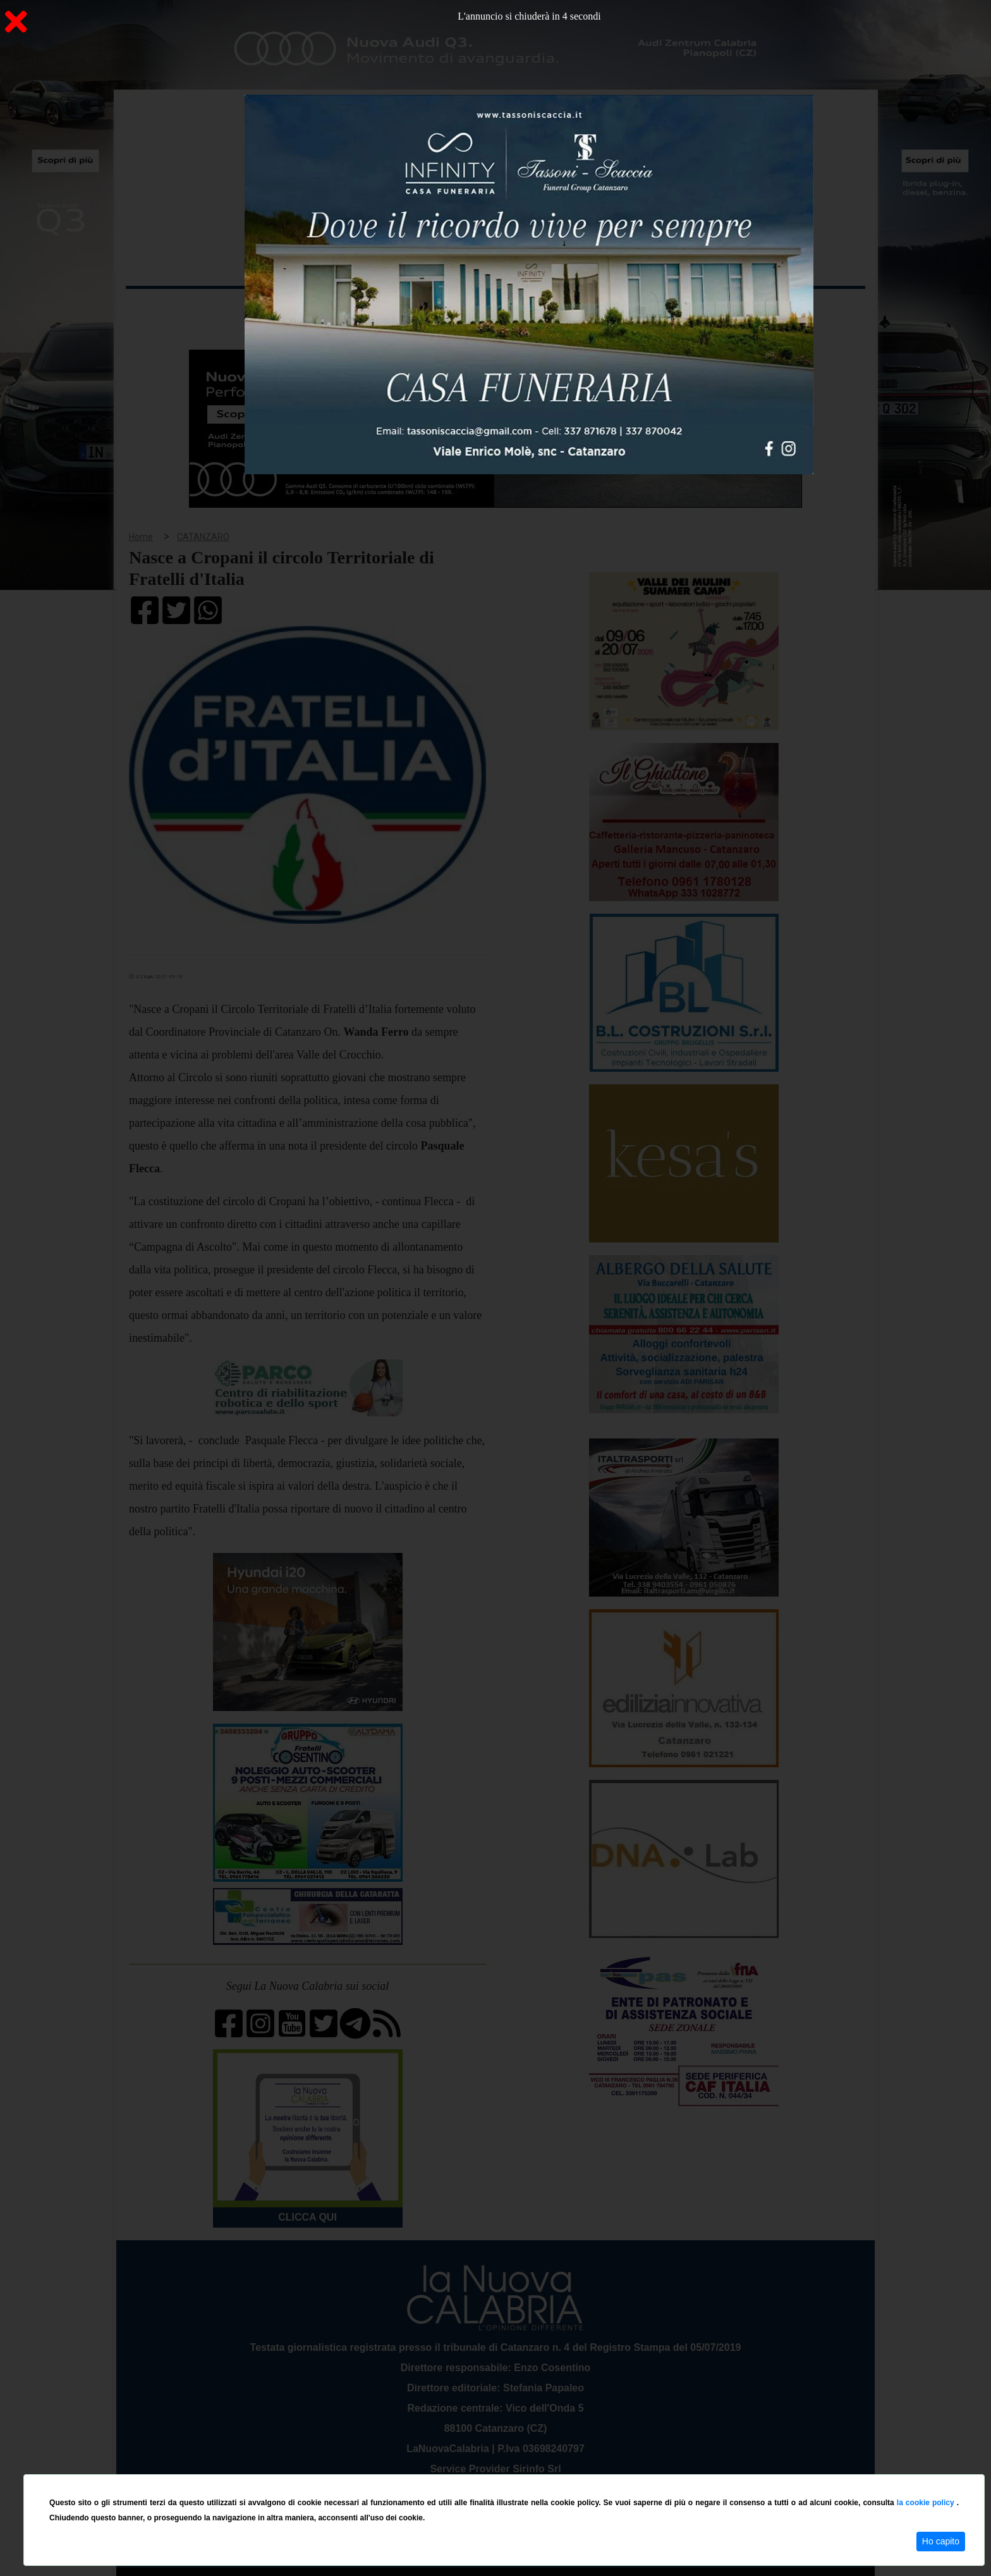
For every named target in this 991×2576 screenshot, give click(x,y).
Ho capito (940, 2541)
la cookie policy (927, 2502)
